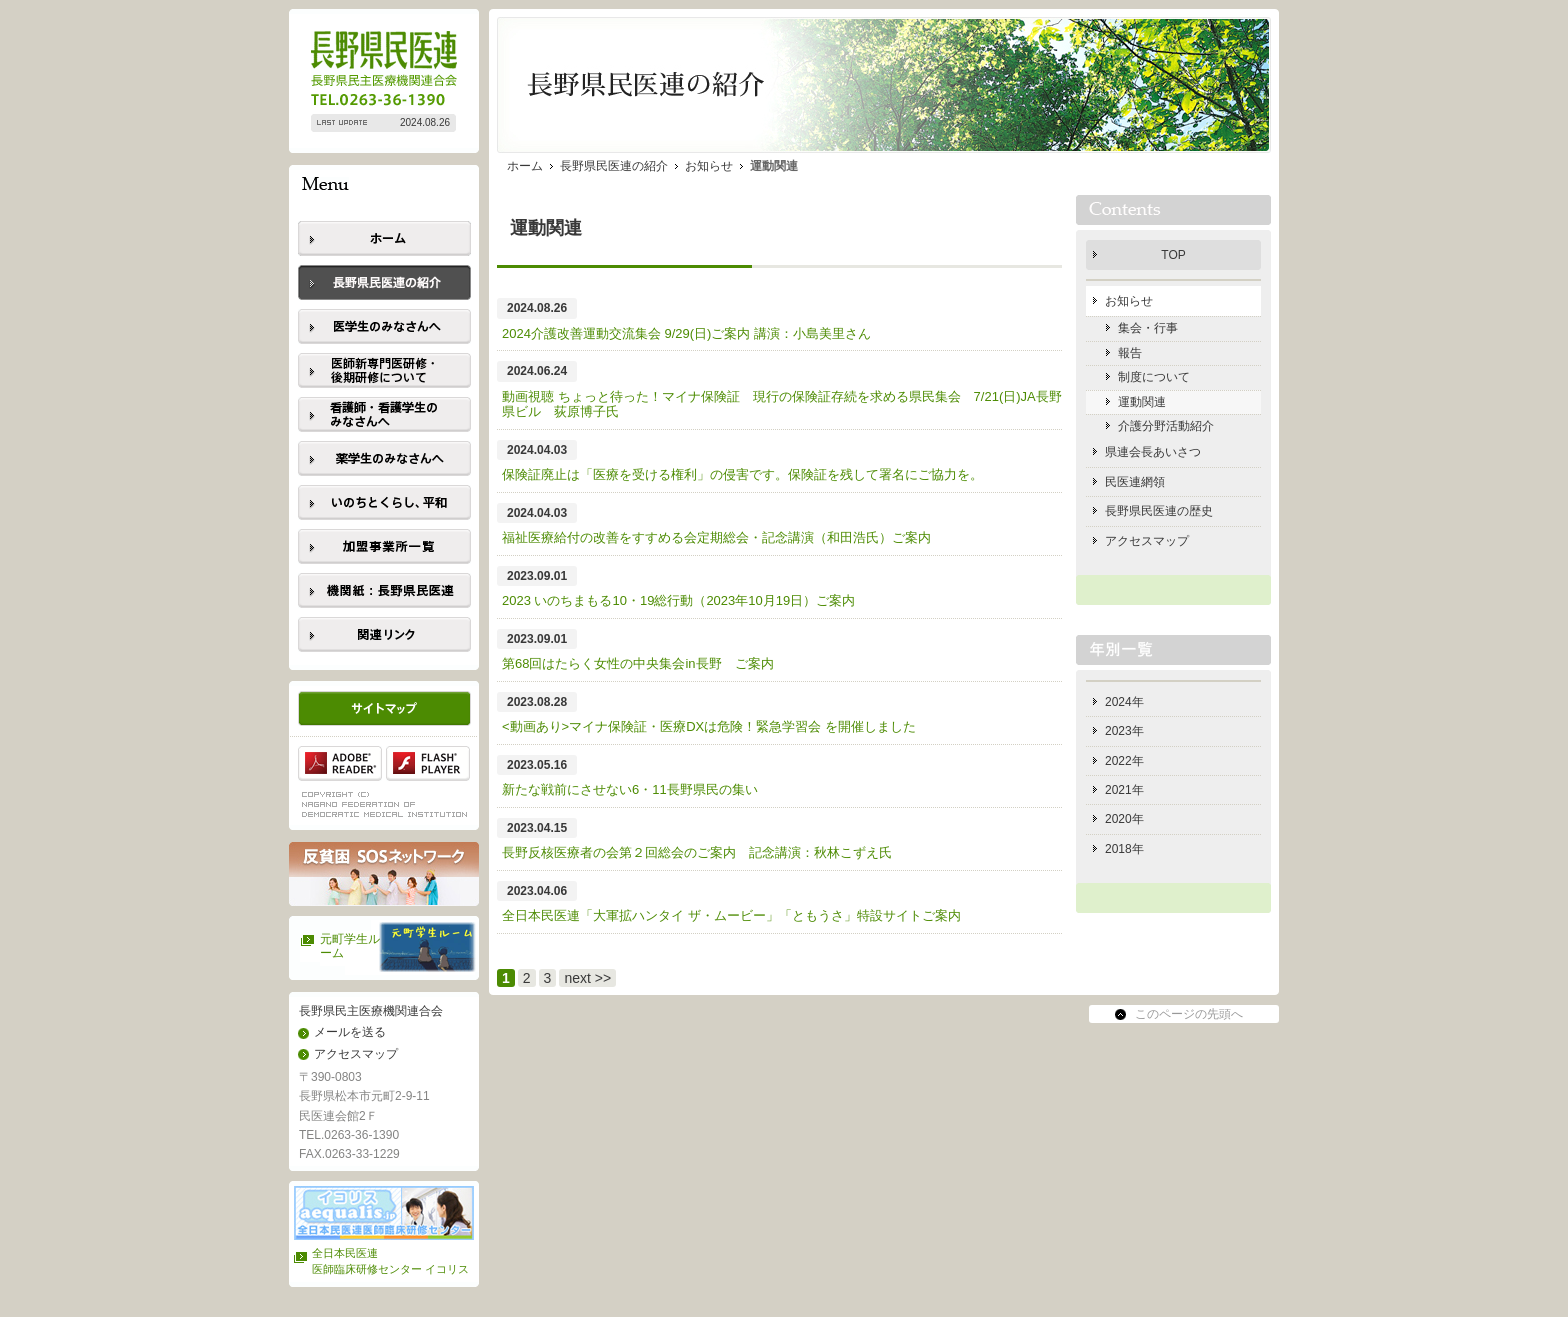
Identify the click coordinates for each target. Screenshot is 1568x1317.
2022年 (1124, 761)
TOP (1173, 255)
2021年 (1124, 790)
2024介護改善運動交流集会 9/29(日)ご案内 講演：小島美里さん (686, 333)
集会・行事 (1148, 328)
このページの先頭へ (1189, 1014)
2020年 (1124, 819)
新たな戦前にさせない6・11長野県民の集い (630, 789)
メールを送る (350, 1032)
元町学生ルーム (350, 946)
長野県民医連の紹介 (614, 166)
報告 (1130, 353)
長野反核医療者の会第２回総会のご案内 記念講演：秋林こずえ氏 (697, 852)
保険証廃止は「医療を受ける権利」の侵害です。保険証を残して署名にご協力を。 (742, 474)
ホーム (525, 166)
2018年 (1124, 849)
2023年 (1124, 731)
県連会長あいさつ (1153, 452)
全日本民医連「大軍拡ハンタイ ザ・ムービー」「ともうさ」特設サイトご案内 (731, 915)
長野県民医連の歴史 (1159, 511)
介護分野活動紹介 (1166, 426)
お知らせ (709, 166)
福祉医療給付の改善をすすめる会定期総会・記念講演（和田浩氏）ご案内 (716, 537)
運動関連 (1142, 402)
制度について (1154, 377)
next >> (587, 978)
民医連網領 (1135, 482)
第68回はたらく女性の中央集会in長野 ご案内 (638, 663)
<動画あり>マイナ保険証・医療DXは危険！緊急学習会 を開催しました (715, 726)
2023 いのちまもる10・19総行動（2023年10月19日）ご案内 (678, 600)
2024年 (1124, 702)
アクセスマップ (356, 1054)
